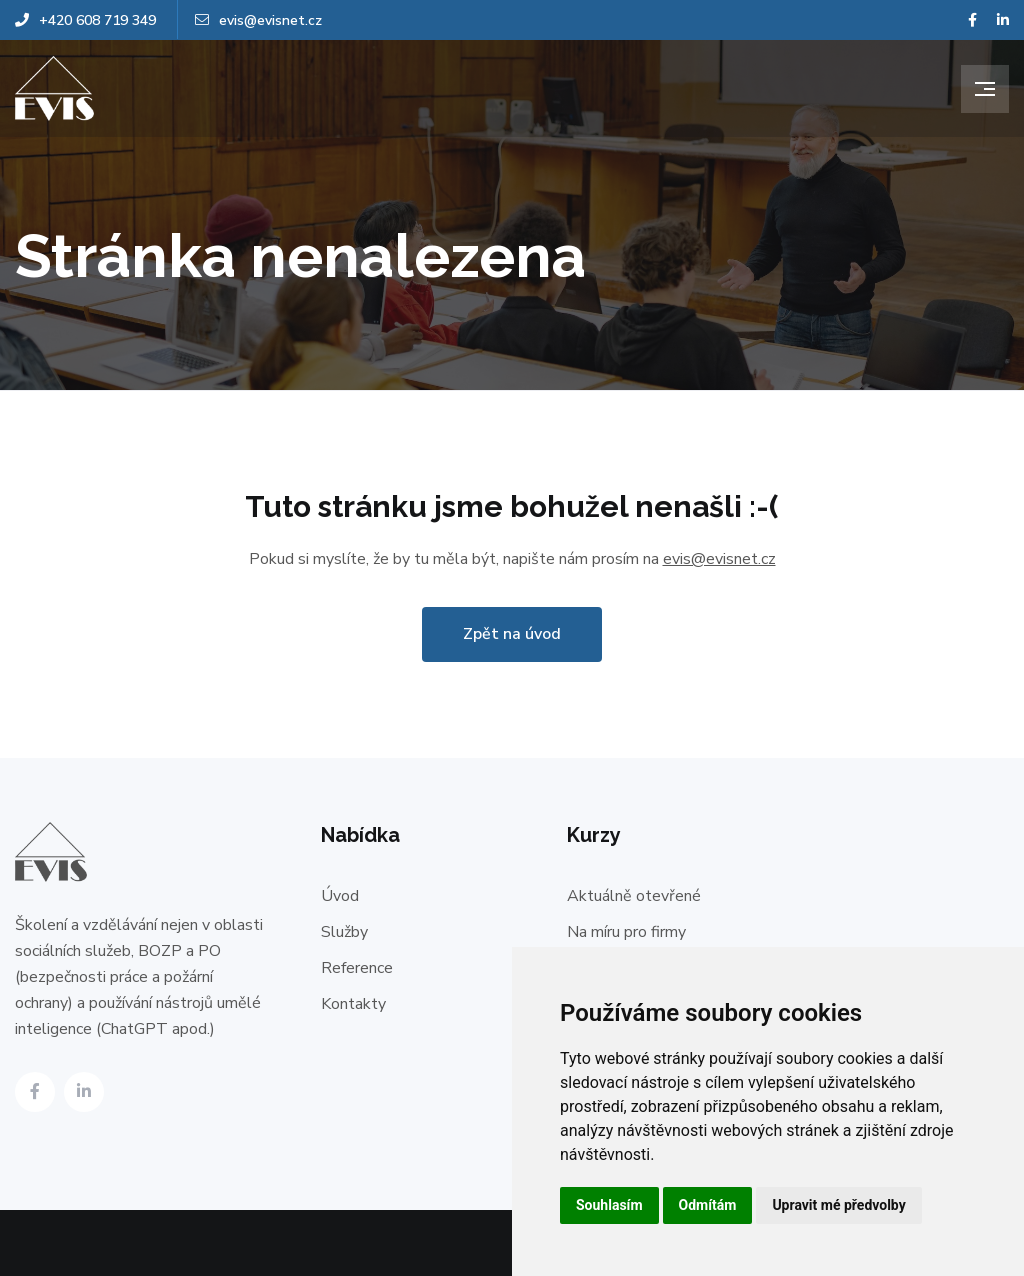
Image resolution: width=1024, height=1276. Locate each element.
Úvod (340, 896)
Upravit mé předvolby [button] (838, 1205)
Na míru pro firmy (626, 932)
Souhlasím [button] (609, 1205)
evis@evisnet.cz (258, 20)
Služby (344, 932)
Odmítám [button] (708, 1205)
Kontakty (353, 1004)
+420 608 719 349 (85, 20)
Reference (357, 968)
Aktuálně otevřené (634, 896)
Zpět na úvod (512, 634)
